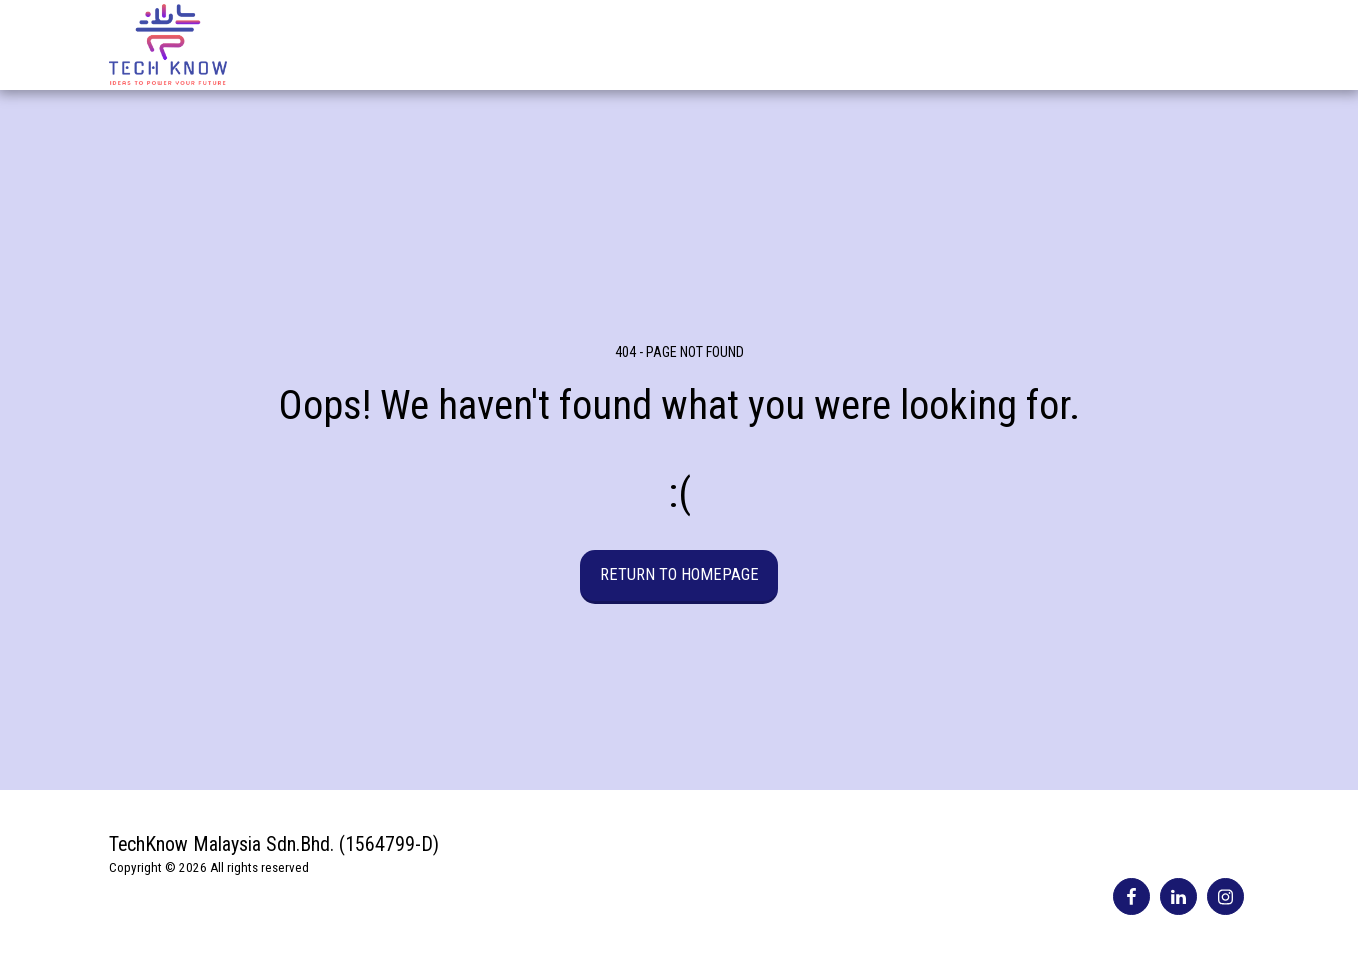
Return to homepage (679, 574)
